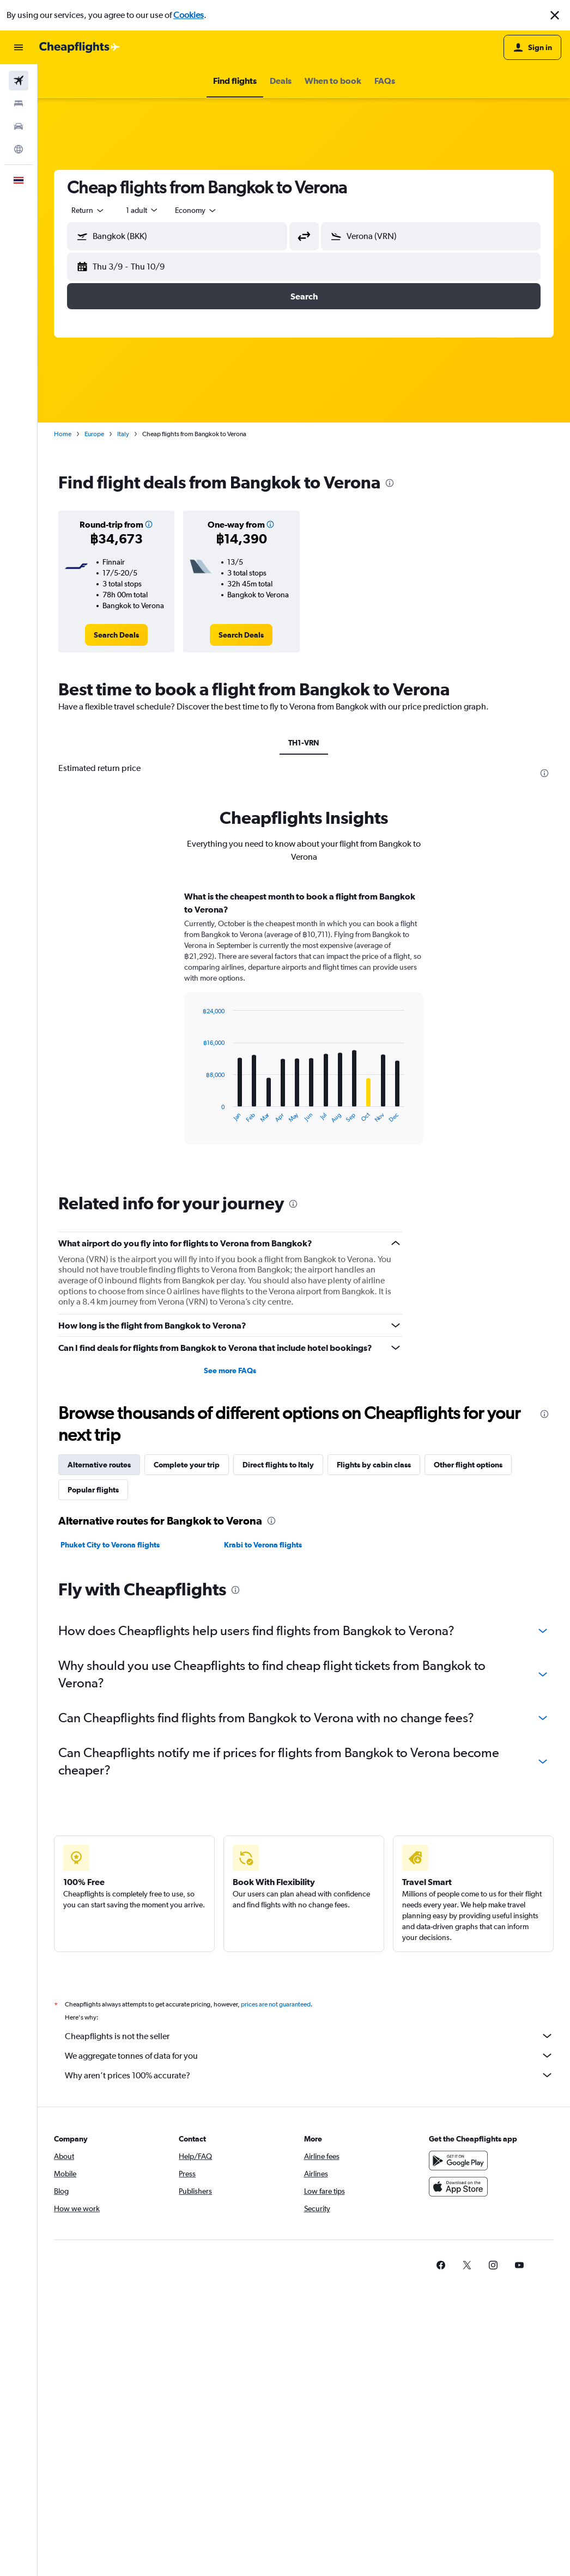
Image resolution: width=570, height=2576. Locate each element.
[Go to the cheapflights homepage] (79, 47)
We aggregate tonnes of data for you (309, 2055)
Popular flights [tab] (93, 1489)
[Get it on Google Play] (458, 2160)
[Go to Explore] (18, 149)
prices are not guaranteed (276, 2004)
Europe (94, 434)
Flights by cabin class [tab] (374, 1464)
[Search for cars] (18, 126)
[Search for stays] (18, 103)
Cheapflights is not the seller (309, 2035)
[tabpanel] (304, 1028)
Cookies (188, 15)
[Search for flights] (18, 80)
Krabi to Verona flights (263, 1544)
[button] (554, 15)
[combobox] (88, 210)
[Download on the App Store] (458, 2186)
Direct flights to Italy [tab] (278, 1464)
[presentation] (390, 483)
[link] (116, 635)
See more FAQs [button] (230, 1370)
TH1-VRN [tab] (303, 742)
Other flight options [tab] (468, 1464)
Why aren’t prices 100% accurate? (309, 2075)
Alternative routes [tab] (99, 1464)
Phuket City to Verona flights (110, 1544)
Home (62, 434)
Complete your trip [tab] (187, 1464)
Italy (123, 434)
